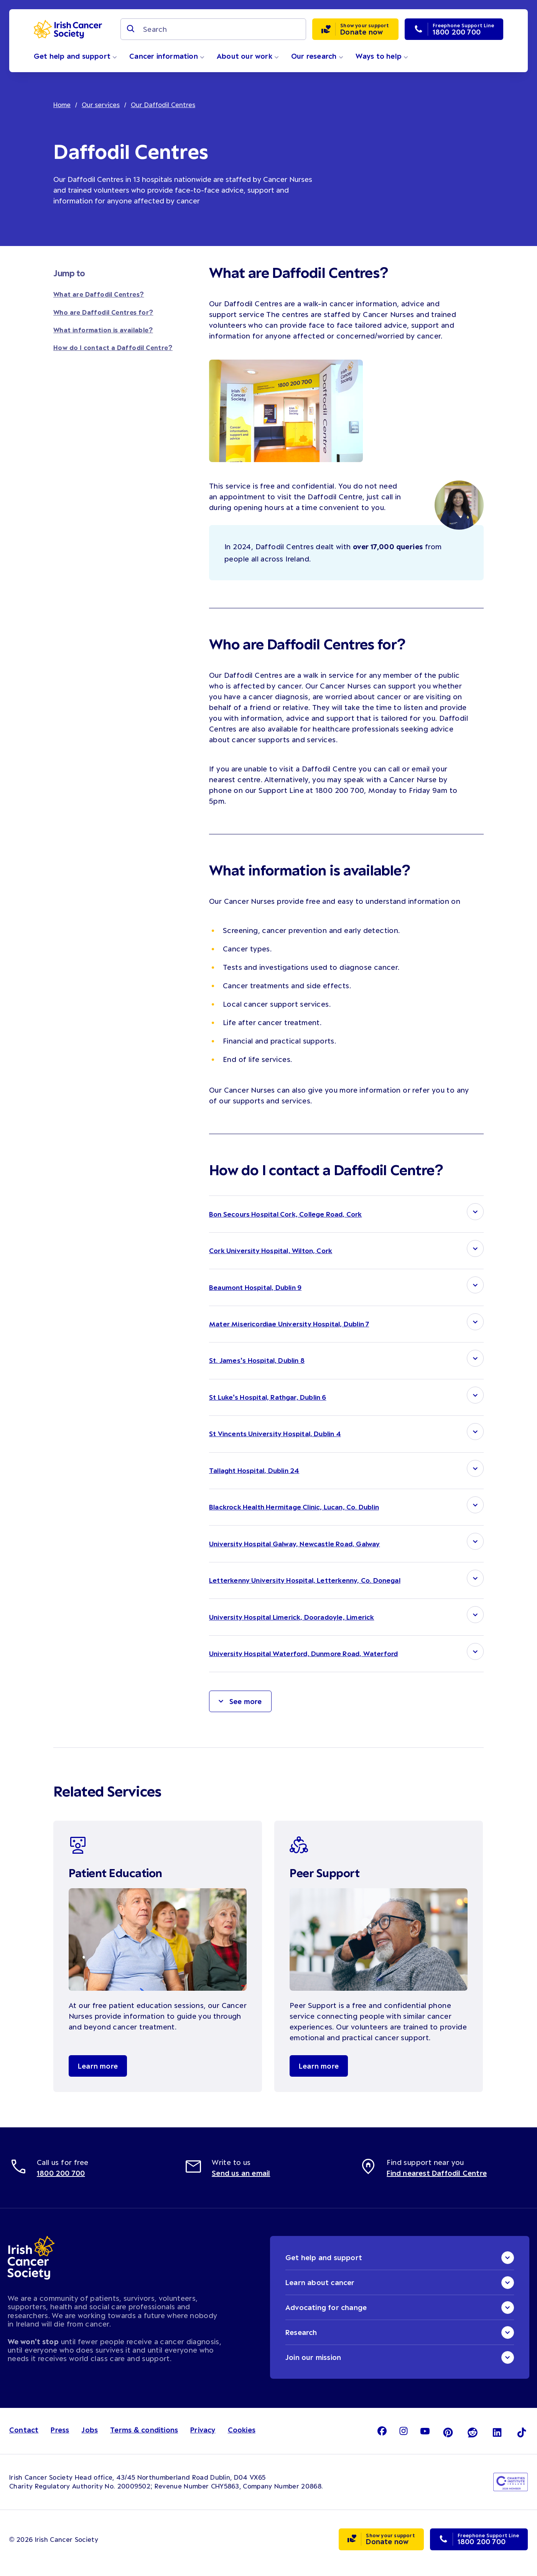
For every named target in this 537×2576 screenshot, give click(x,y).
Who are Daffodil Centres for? (103, 312)
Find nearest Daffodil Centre (437, 2181)
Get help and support (75, 56)
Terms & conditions (144, 2438)
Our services (101, 104)
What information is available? (103, 330)
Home (62, 104)
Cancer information (166, 56)
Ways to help (382, 56)
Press (60, 2438)
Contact (23, 2438)
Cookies (241, 2438)
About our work (248, 56)
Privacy (202, 2438)
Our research (317, 56)
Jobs (89, 2438)
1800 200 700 (61, 2181)
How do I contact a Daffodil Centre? (113, 347)
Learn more (98, 2073)
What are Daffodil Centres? (98, 294)
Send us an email (241, 2181)
